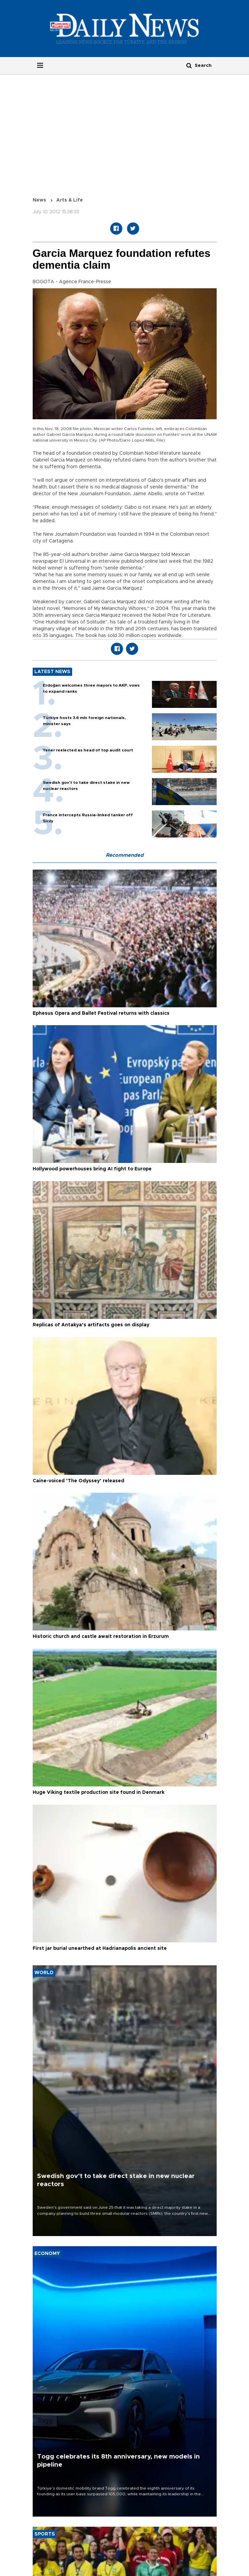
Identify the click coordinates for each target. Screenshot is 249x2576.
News (39, 200)
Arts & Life (69, 200)
